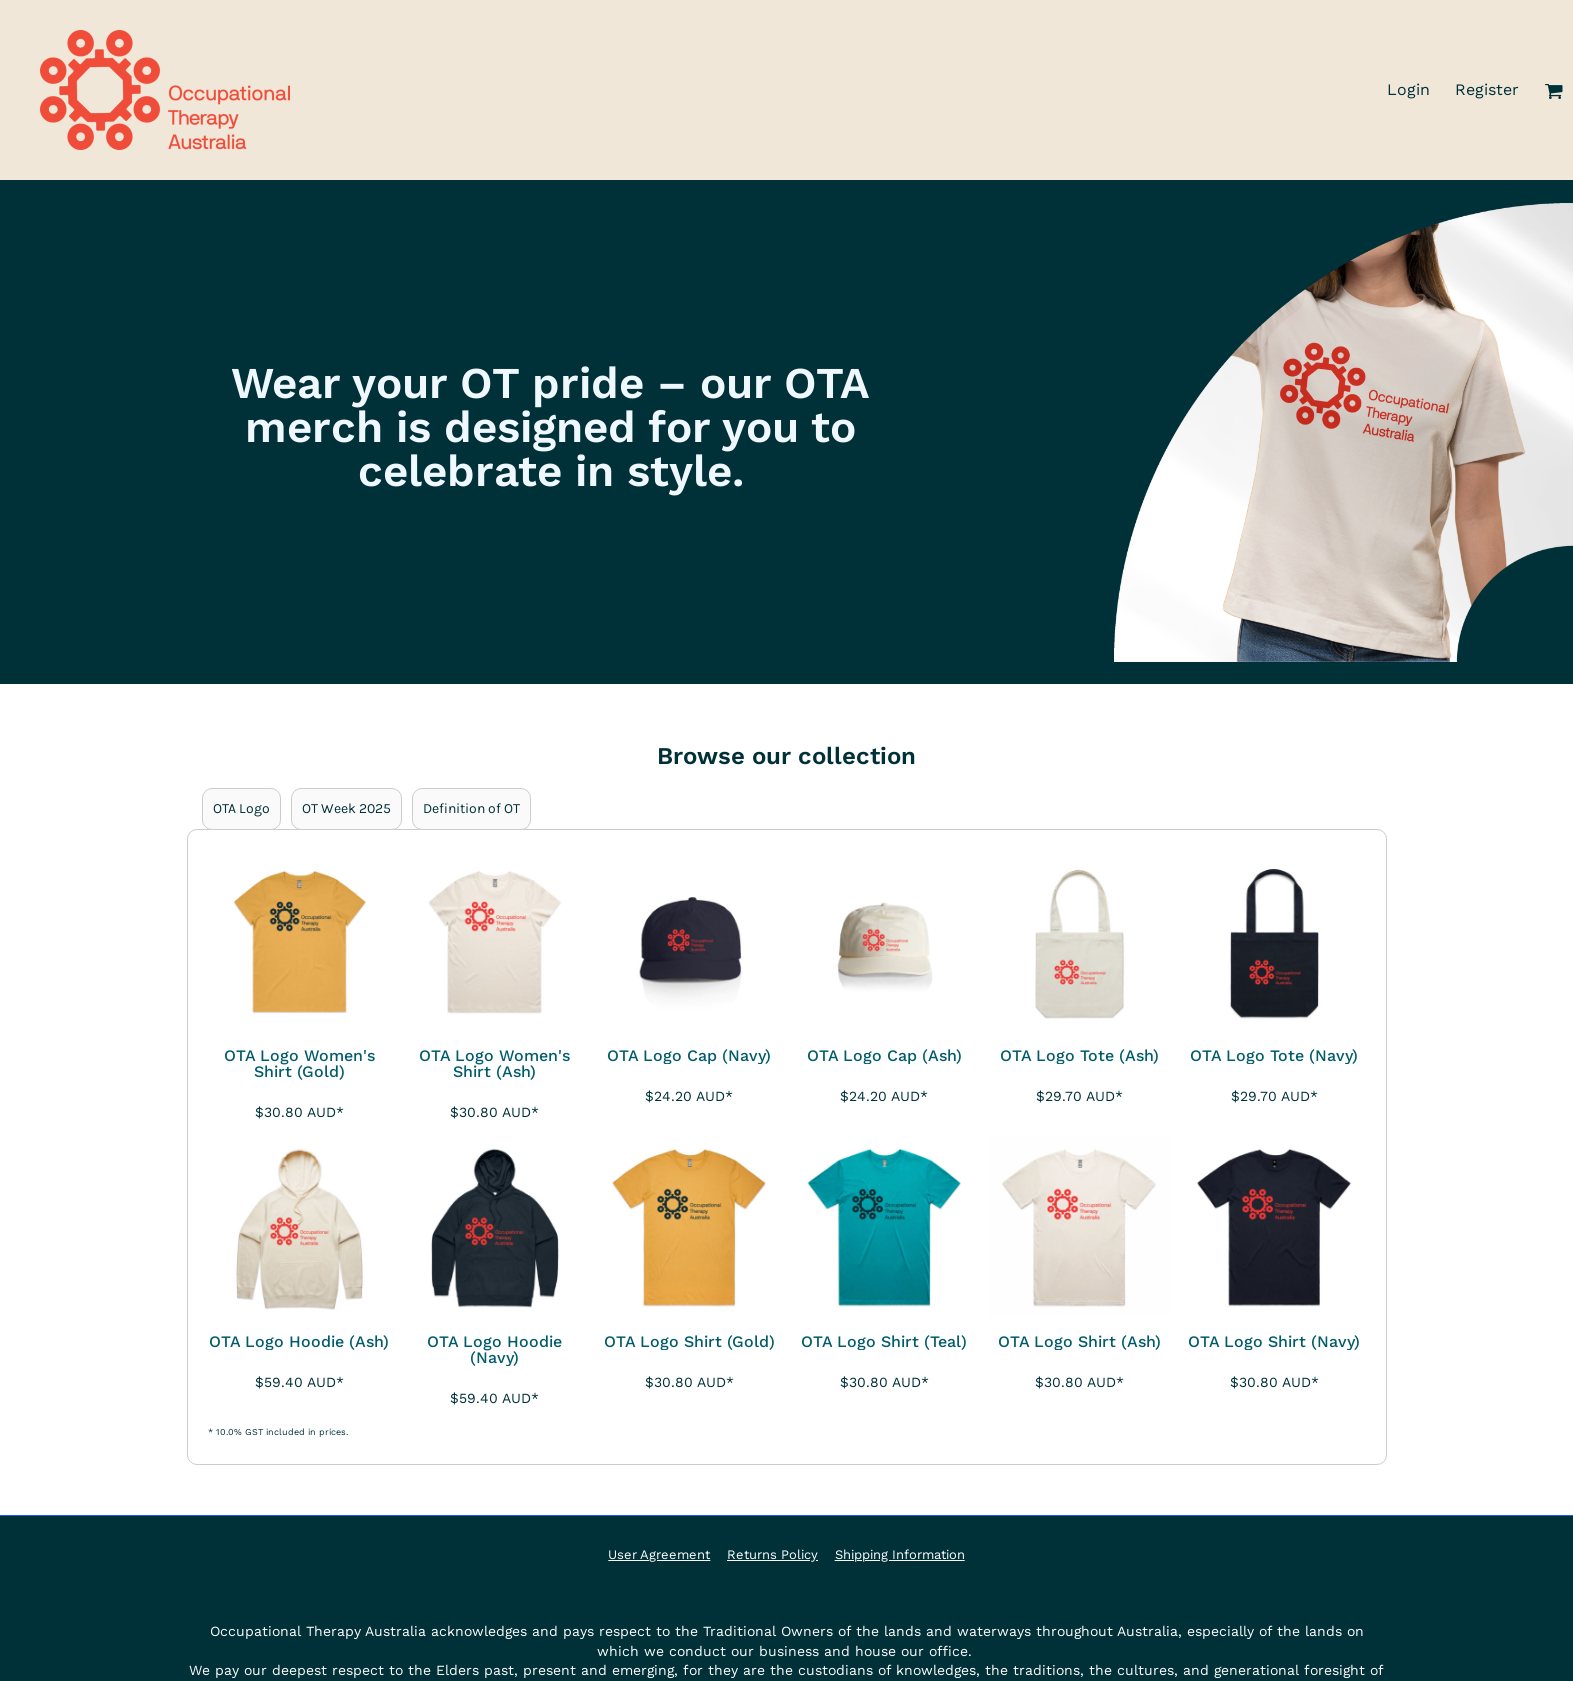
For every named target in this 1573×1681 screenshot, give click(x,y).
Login (1408, 89)
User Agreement (659, 1554)
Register (1487, 89)
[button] (1553, 90)
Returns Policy (772, 1554)
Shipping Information (900, 1554)
